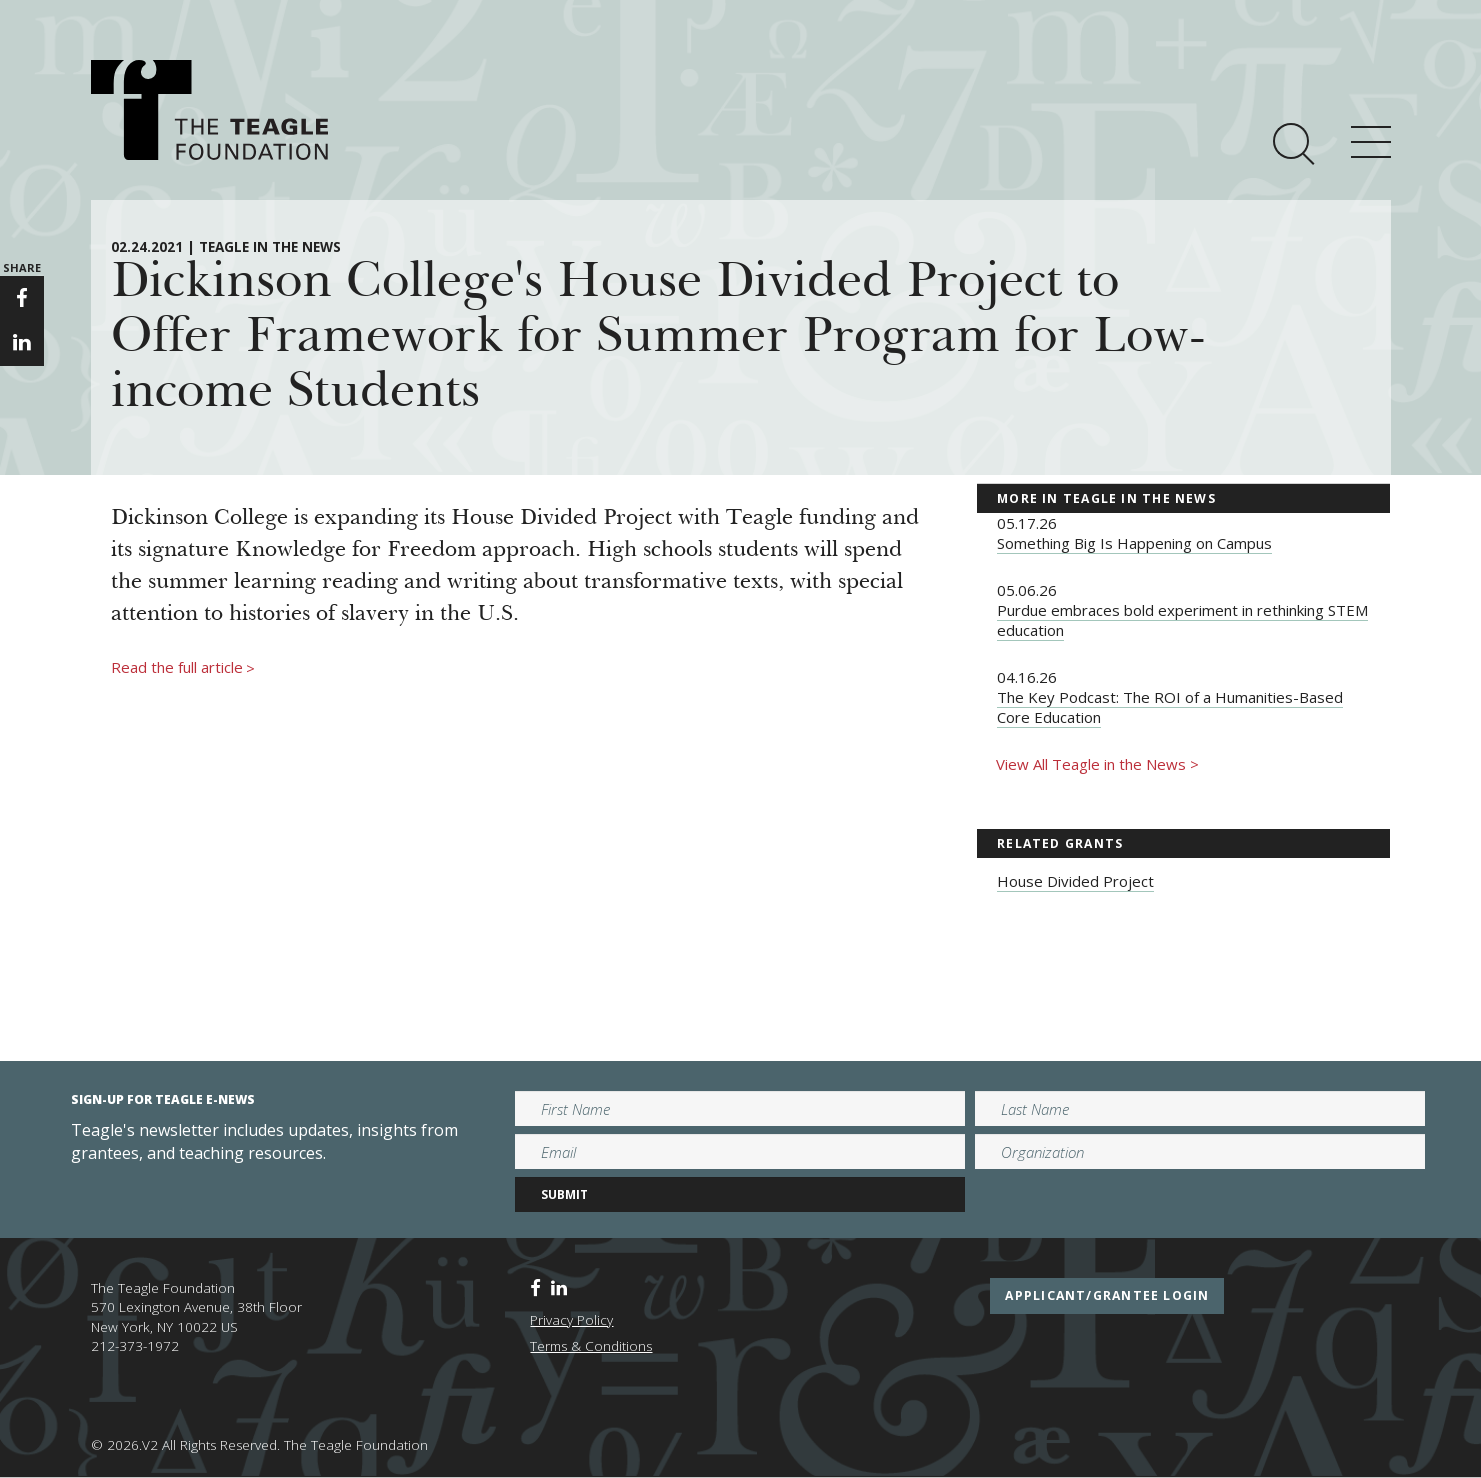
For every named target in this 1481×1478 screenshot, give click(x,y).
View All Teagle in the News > (1097, 764)
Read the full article (183, 668)
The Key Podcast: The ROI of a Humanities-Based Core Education (1170, 707)
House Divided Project (1075, 881)
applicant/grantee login (1107, 1295)
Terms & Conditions (591, 1346)
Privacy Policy (571, 1320)
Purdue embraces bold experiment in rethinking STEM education (1182, 620)
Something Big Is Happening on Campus (1134, 543)
